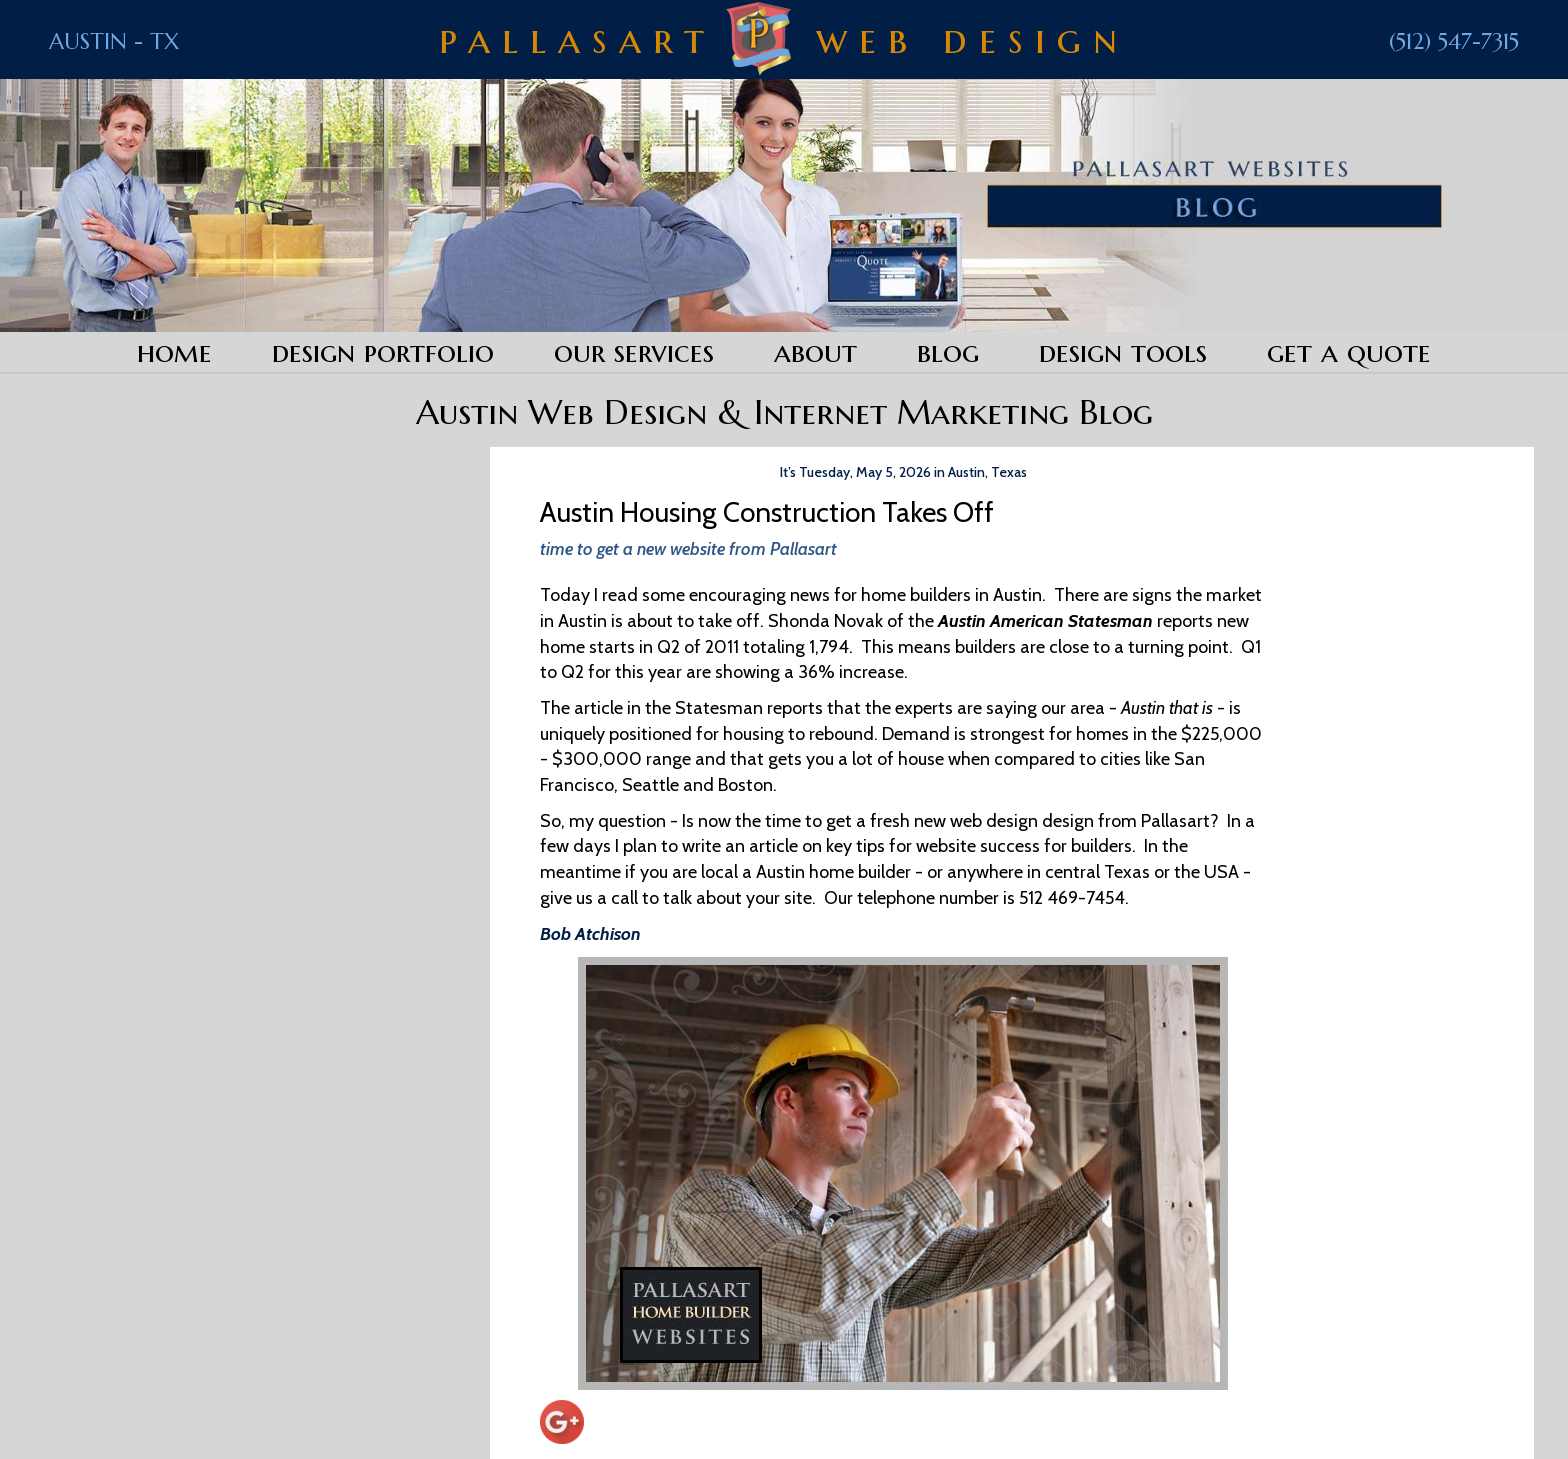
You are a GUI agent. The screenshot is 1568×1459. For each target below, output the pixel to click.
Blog (948, 351)
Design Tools (1123, 351)
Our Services (634, 351)
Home (174, 351)
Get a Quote (1349, 351)
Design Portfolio (383, 351)
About (815, 351)
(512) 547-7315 (1454, 41)
